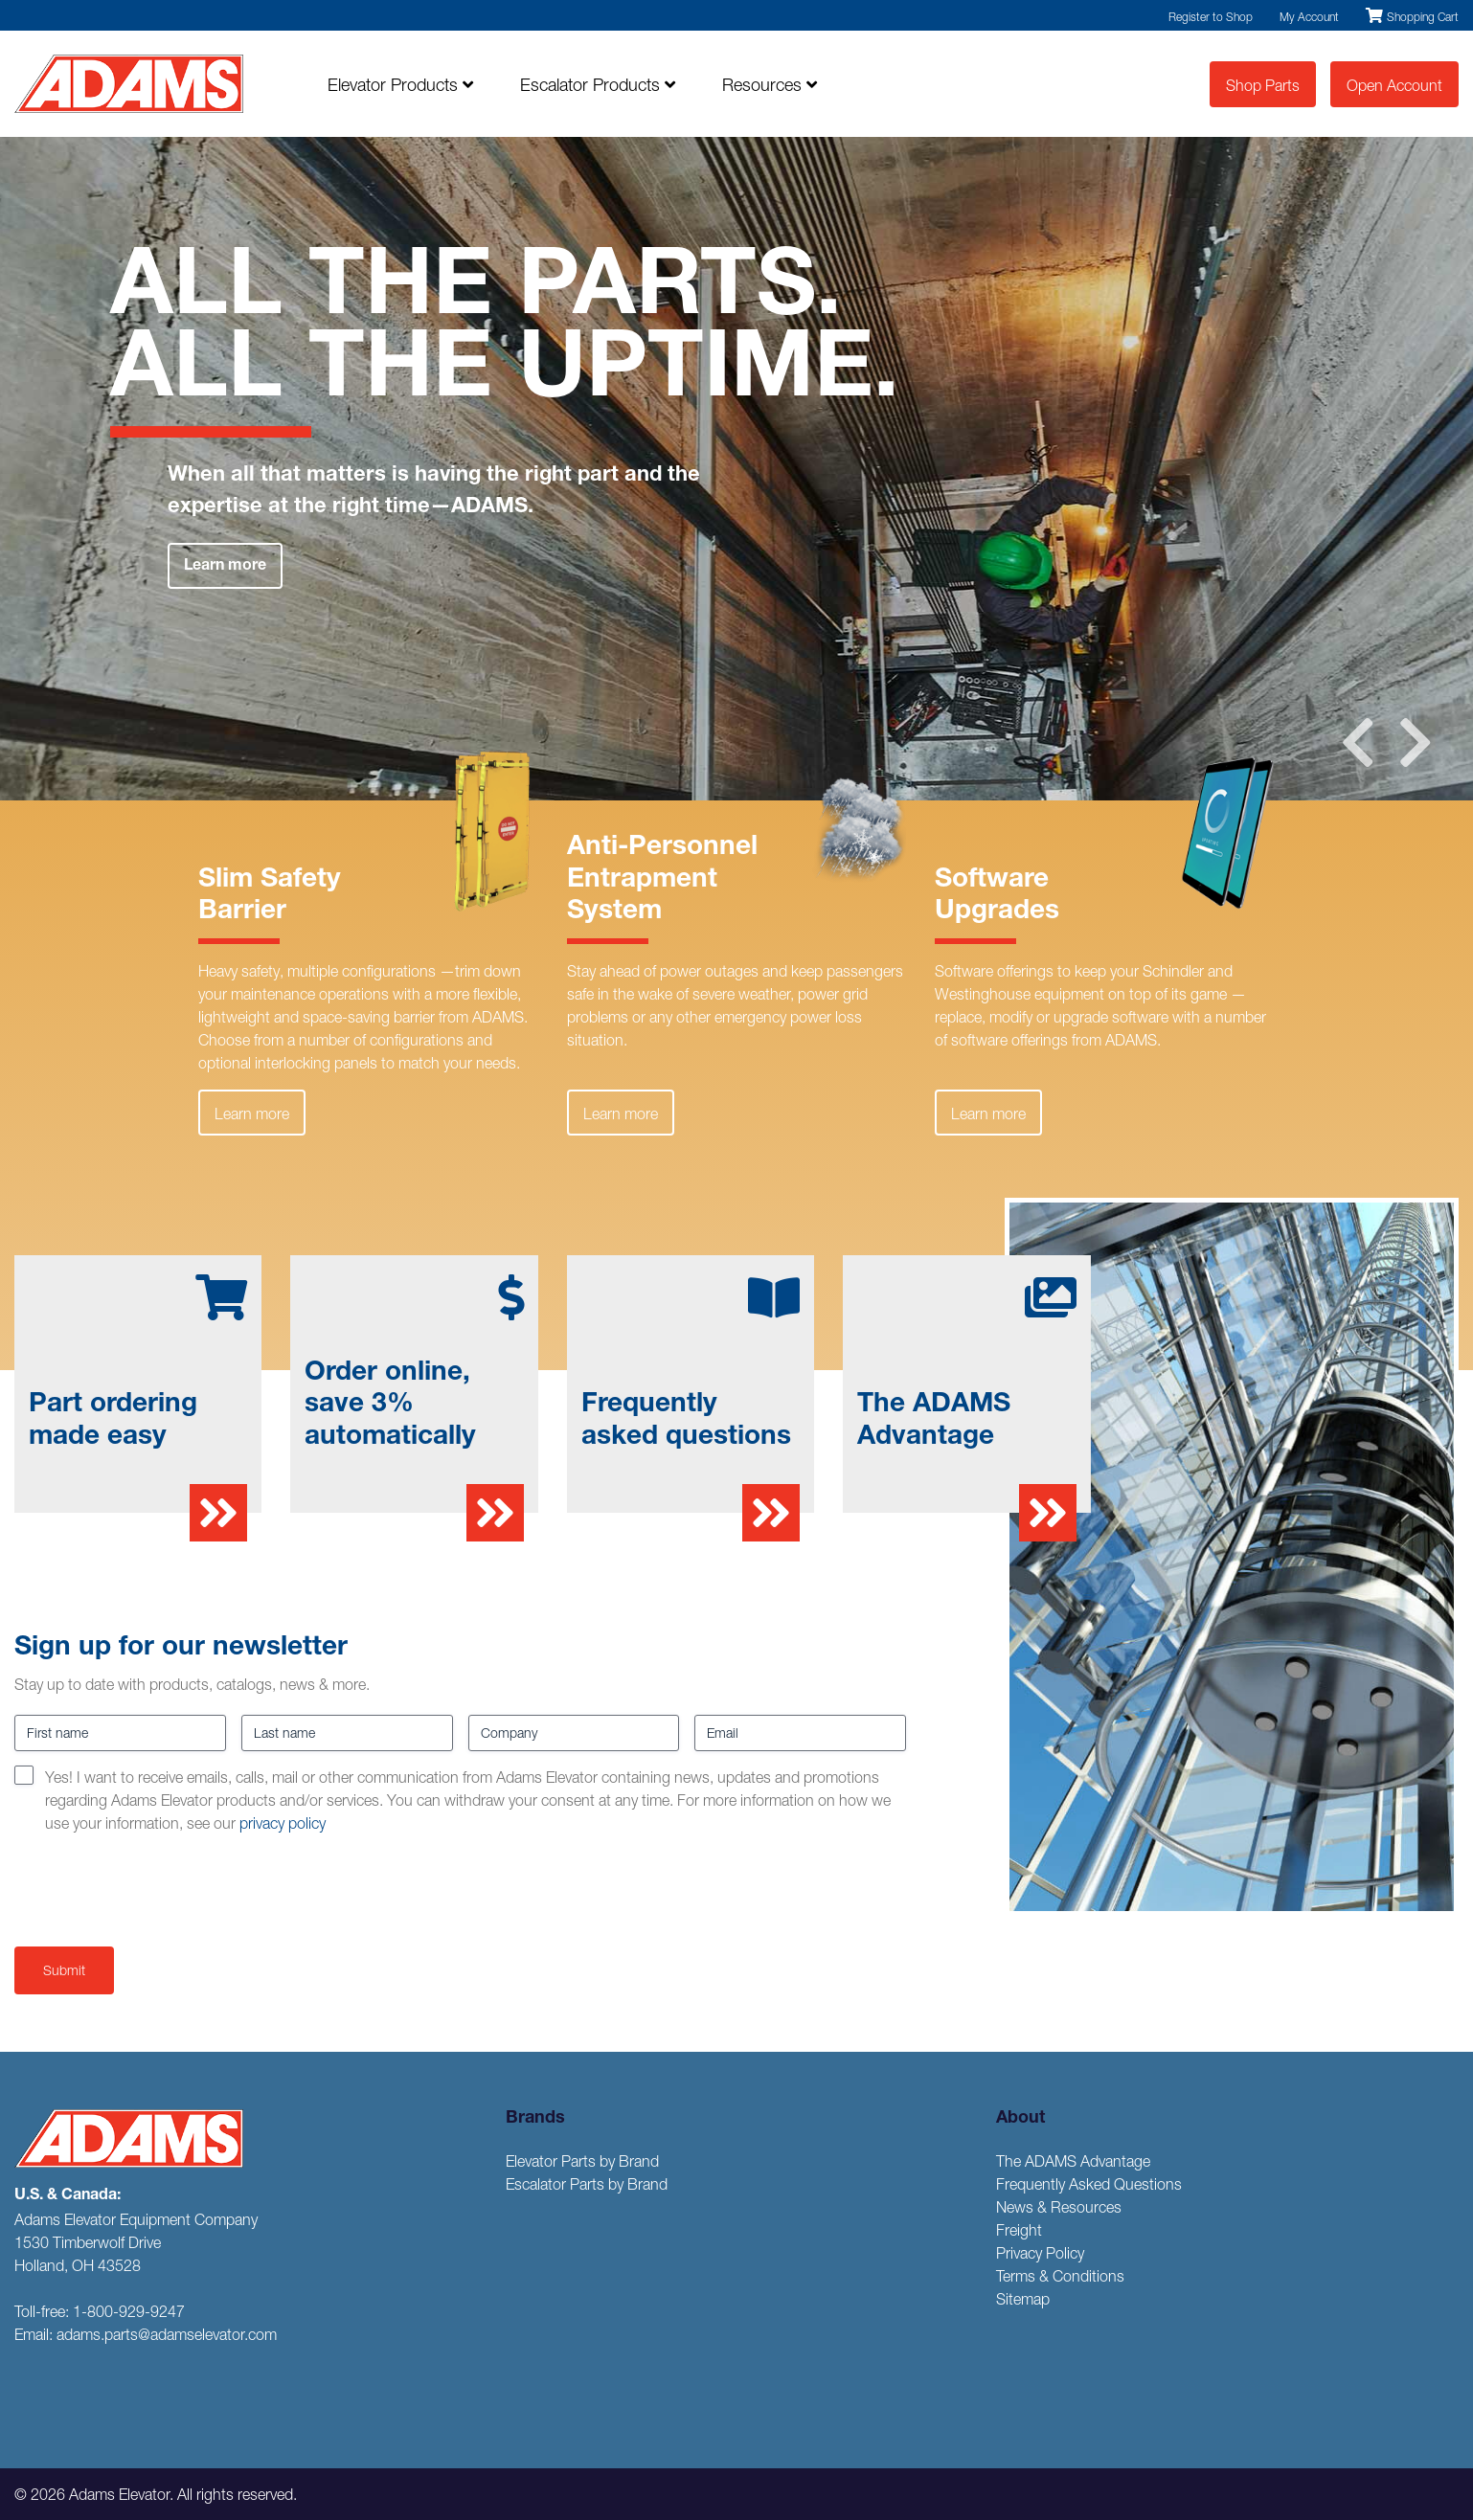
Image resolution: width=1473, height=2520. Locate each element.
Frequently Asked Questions (1089, 2184)
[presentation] (160, 1886)
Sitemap (1023, 2298)
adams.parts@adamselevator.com (167, 2334)
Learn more (225, 566)
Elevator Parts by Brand (582, 2161)
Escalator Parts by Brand (587, 2184)
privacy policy (282, 1823)
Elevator (400, 85)
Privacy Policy (1040, 2252)
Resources (769, 85)
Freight (1019, 2230)
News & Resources (1059, 2207)
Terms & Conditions (1060, 2275)
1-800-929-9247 (129, 2311)
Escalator (597, 85)
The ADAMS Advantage (1073, 2161)
